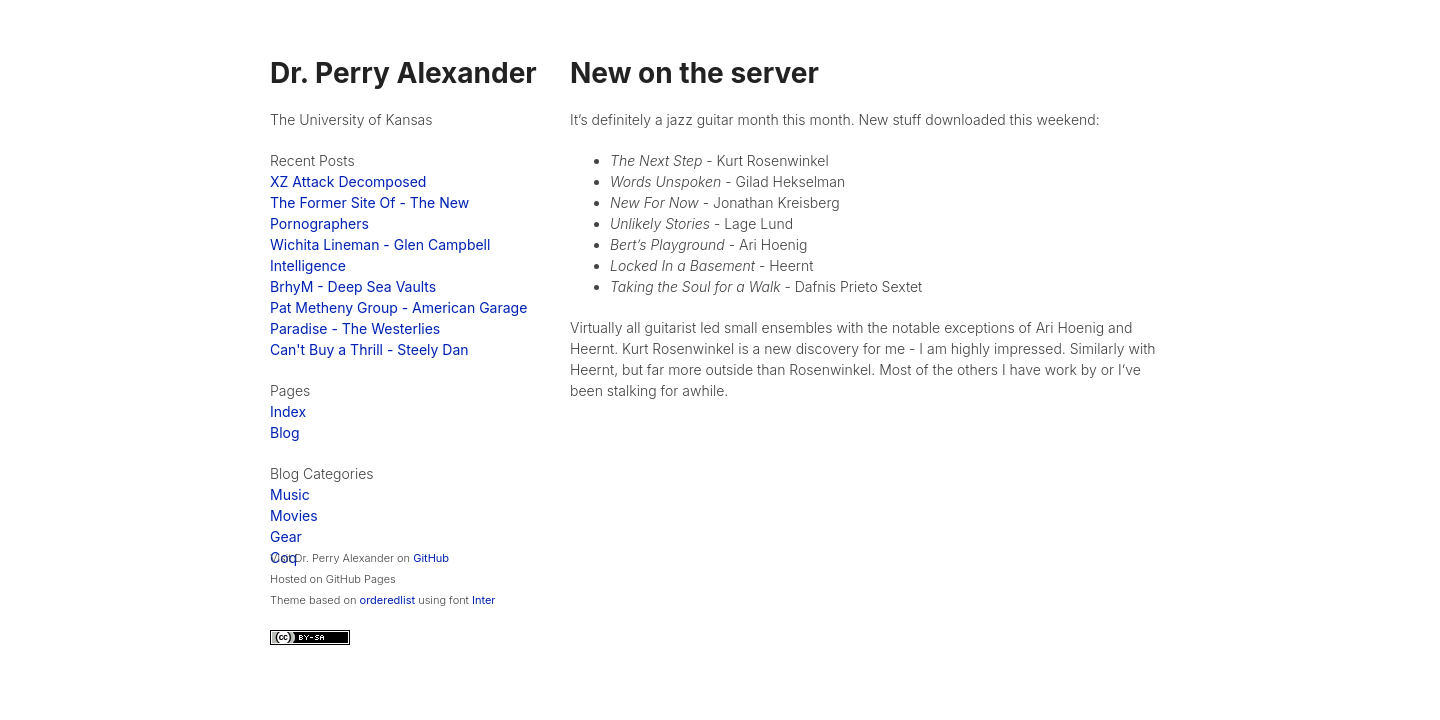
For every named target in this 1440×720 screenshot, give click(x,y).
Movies (294, 515)
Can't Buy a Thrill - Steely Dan (369, 349)
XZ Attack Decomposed (348, 181)
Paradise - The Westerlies (355, 328)
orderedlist (388, 600)
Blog (285, 432)
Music (290, 494)
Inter (484, 600)
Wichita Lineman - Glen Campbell (380, 244)
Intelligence (308, 265)
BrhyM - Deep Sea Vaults (353, 286)
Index (288, 411)
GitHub (431, 558)
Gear (286, 536)
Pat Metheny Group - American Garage (398, 307)
